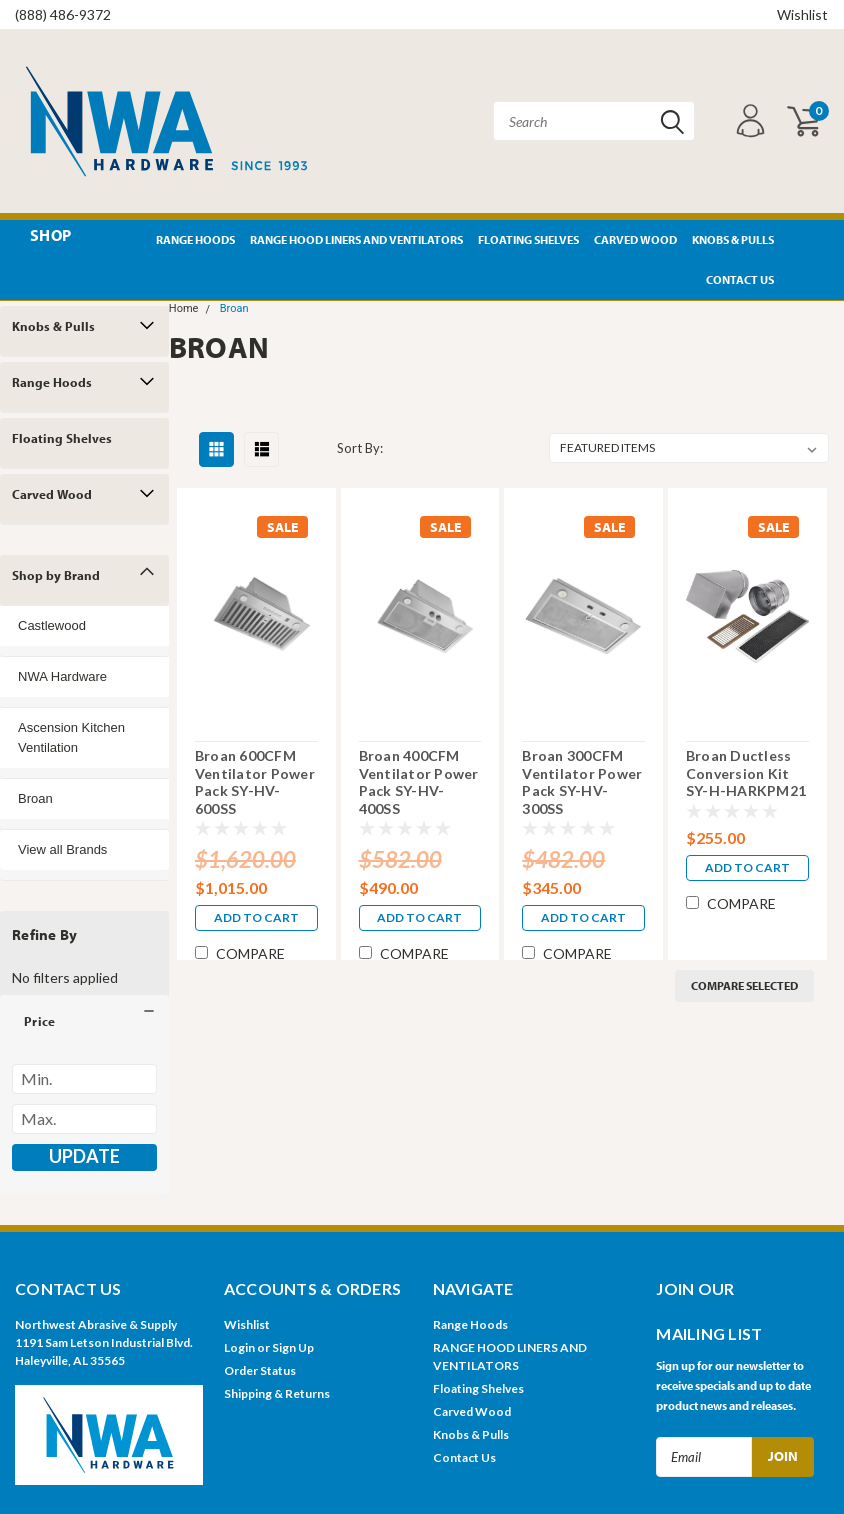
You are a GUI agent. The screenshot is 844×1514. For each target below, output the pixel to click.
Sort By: (360, 448)
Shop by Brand (56, 575)
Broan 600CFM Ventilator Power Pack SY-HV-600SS (255, 782)
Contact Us (740, 279)
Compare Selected (744, 985)
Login (239, 1347)
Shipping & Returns (277, 1393)
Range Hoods (195, 239)
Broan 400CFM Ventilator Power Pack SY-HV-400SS (419, 782)
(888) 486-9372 (63, 14)
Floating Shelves (528, 239)
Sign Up (293, 1347)
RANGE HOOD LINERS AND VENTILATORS (356, 239)
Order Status (260, 1370)
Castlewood (52, 625)
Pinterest (801, 240)
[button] (84, 1021)
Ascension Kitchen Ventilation (71, 737)
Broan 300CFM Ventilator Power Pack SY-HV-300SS (582, 782)
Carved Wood (635, 239)
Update (84, 1156)
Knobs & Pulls (733, 239)
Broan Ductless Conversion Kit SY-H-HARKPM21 (746, 773)
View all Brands (62, 849)
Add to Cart (256, 917)
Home (184, 308)
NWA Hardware (62, 676)
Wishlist (802, 14)
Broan (35, 798)
